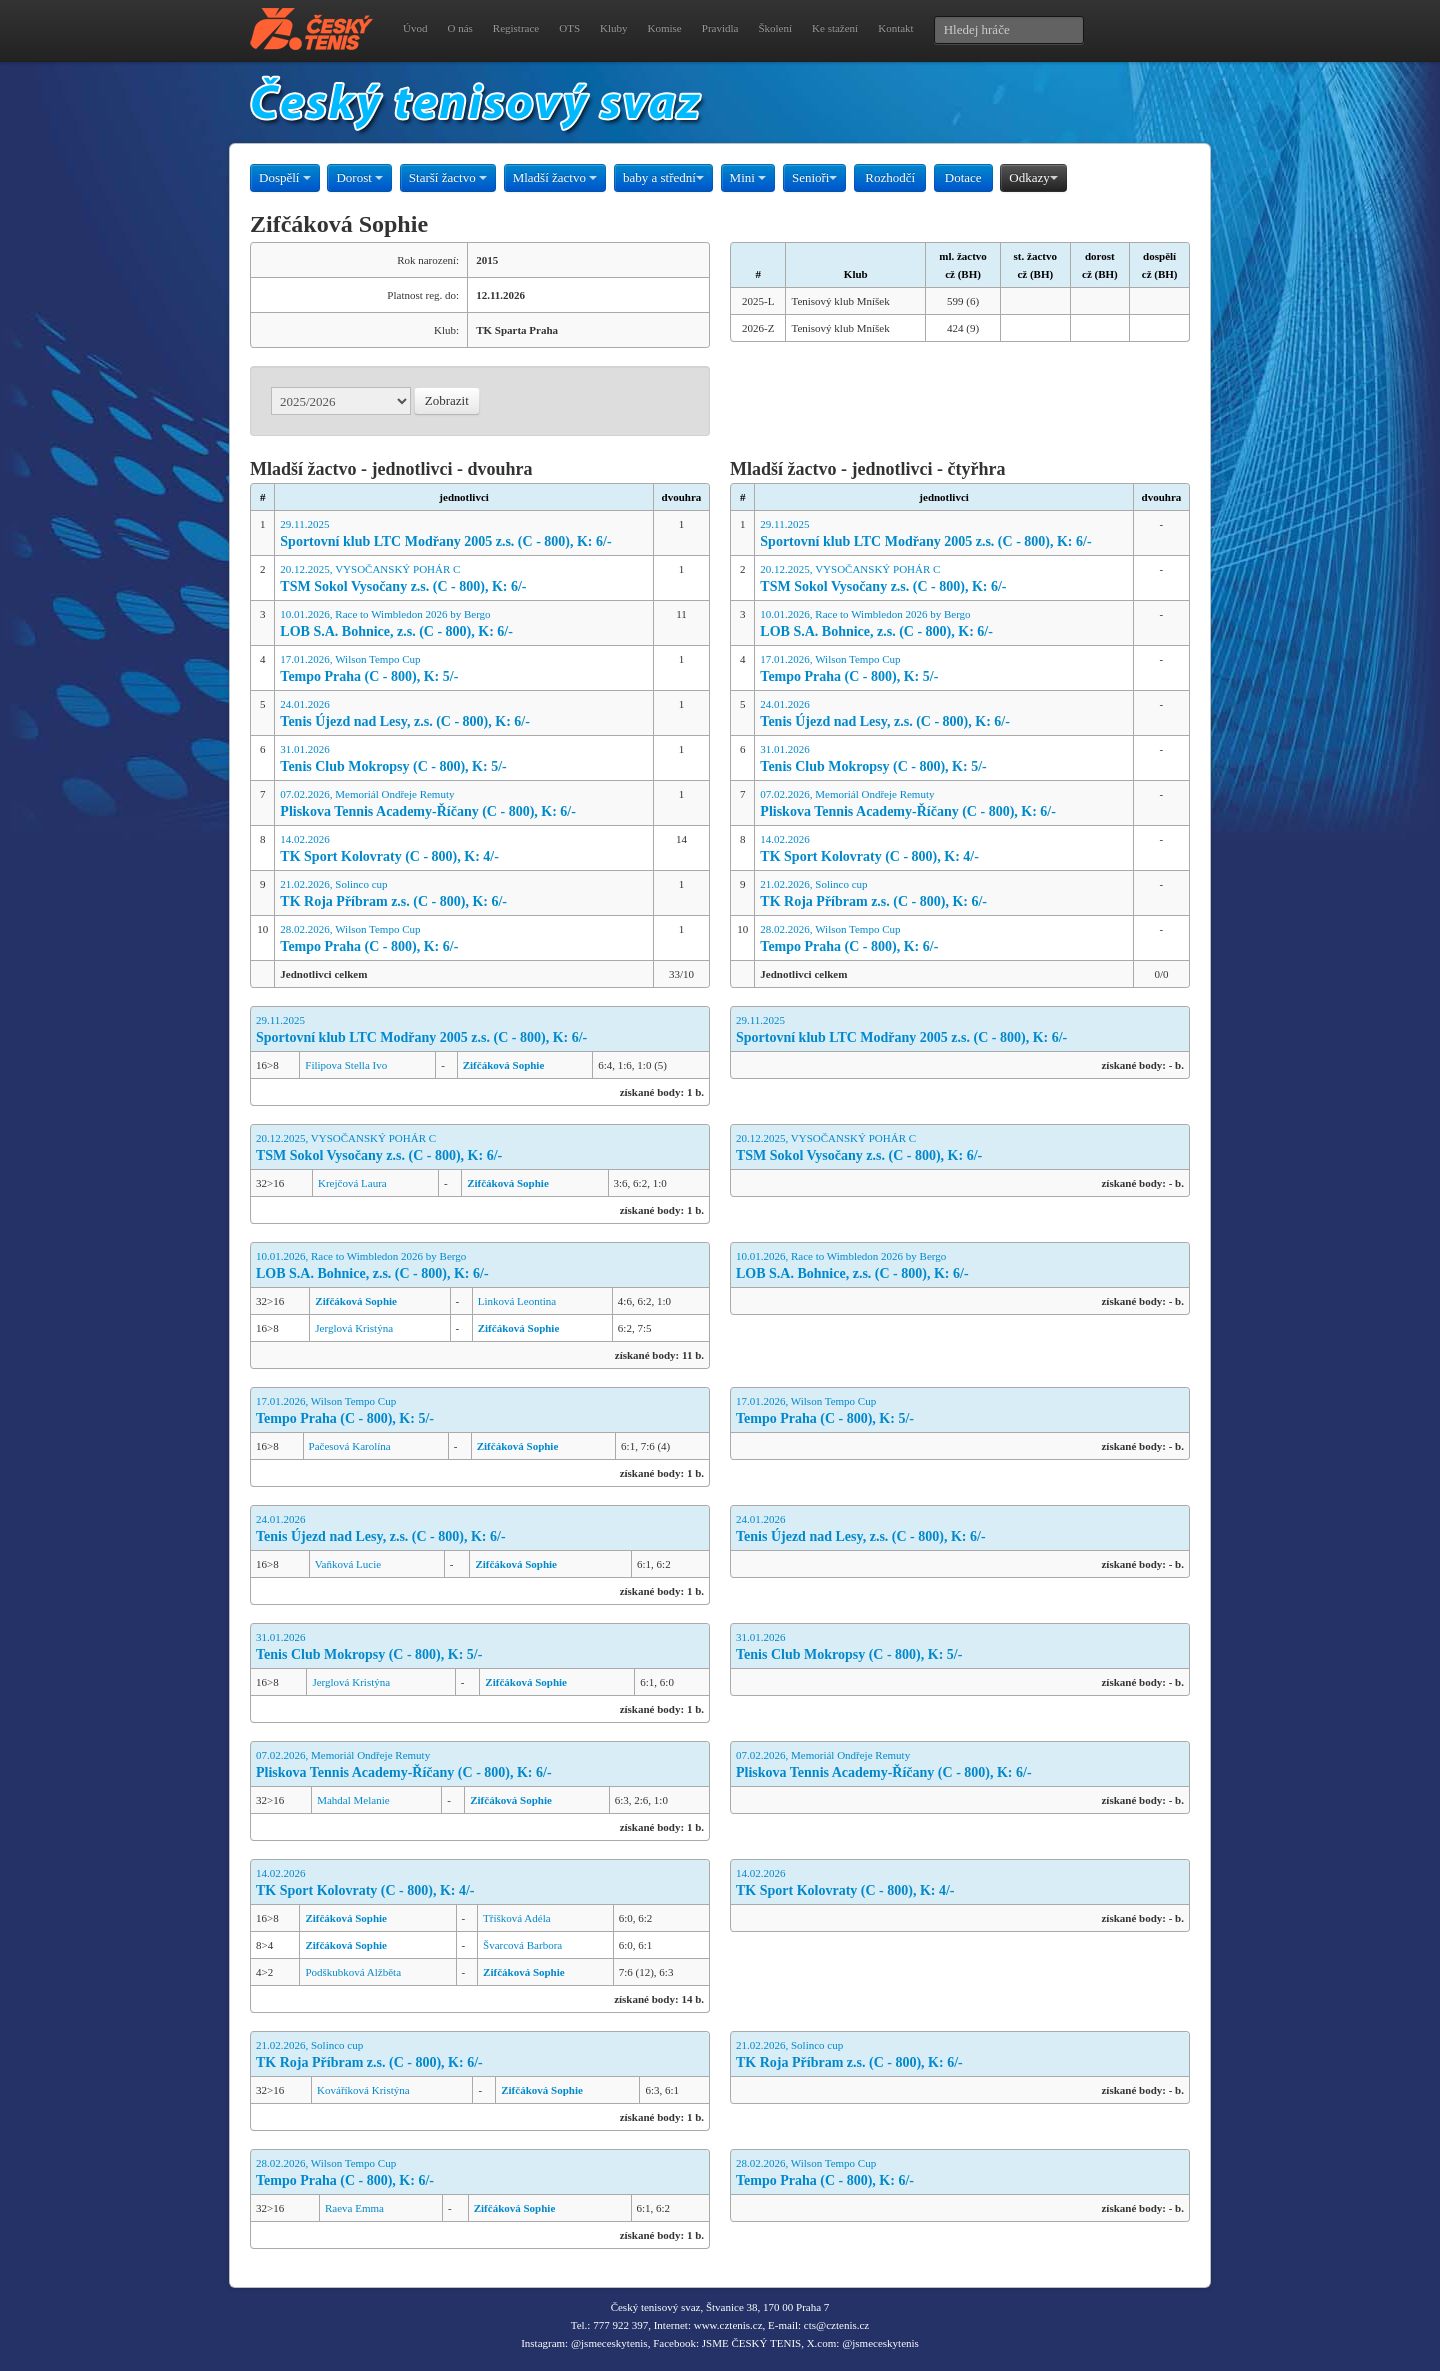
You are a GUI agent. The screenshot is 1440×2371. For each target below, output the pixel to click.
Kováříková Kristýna (363, 2090)
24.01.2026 (464, 714)
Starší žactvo (448, 177)
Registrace (516, 28)
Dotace (963, 177)
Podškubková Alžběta (353, 1972)
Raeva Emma (354, 2208)
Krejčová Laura (352, 1183)
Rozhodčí (890, 177)
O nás (459, 28)
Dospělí (285, 177)
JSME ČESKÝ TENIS (751, 2343)
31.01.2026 (464, 759)
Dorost (359, 177)
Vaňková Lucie (348, 1564)
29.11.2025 (464, 534)
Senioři (815, 177)
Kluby (614, 28)
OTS (569, 28)
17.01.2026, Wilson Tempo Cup (464, 669)
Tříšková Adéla (517, 1918)
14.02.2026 (464, 849)
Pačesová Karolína (350, 1446)
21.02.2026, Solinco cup (464, 894)
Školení (775, 28)
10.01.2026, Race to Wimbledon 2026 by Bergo (464, 624)
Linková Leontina (517, 1301)
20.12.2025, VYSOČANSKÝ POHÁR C (464, 579)
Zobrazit (447, 400)
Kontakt (895, 28)
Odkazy (1033, 177)
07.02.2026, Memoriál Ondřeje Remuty (464, 804)
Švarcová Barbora (522, 1945)
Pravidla (720, 28)
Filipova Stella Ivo (346, 1065)
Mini (748, 177)
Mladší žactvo (555, 177)
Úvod (415, 28)
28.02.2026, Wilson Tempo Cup (464, 939)
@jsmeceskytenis (609, 2343)
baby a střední (663, 177)
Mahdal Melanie (353, 1800)
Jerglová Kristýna (354, 1328)
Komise (665, 28)
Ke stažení (835, 28)
